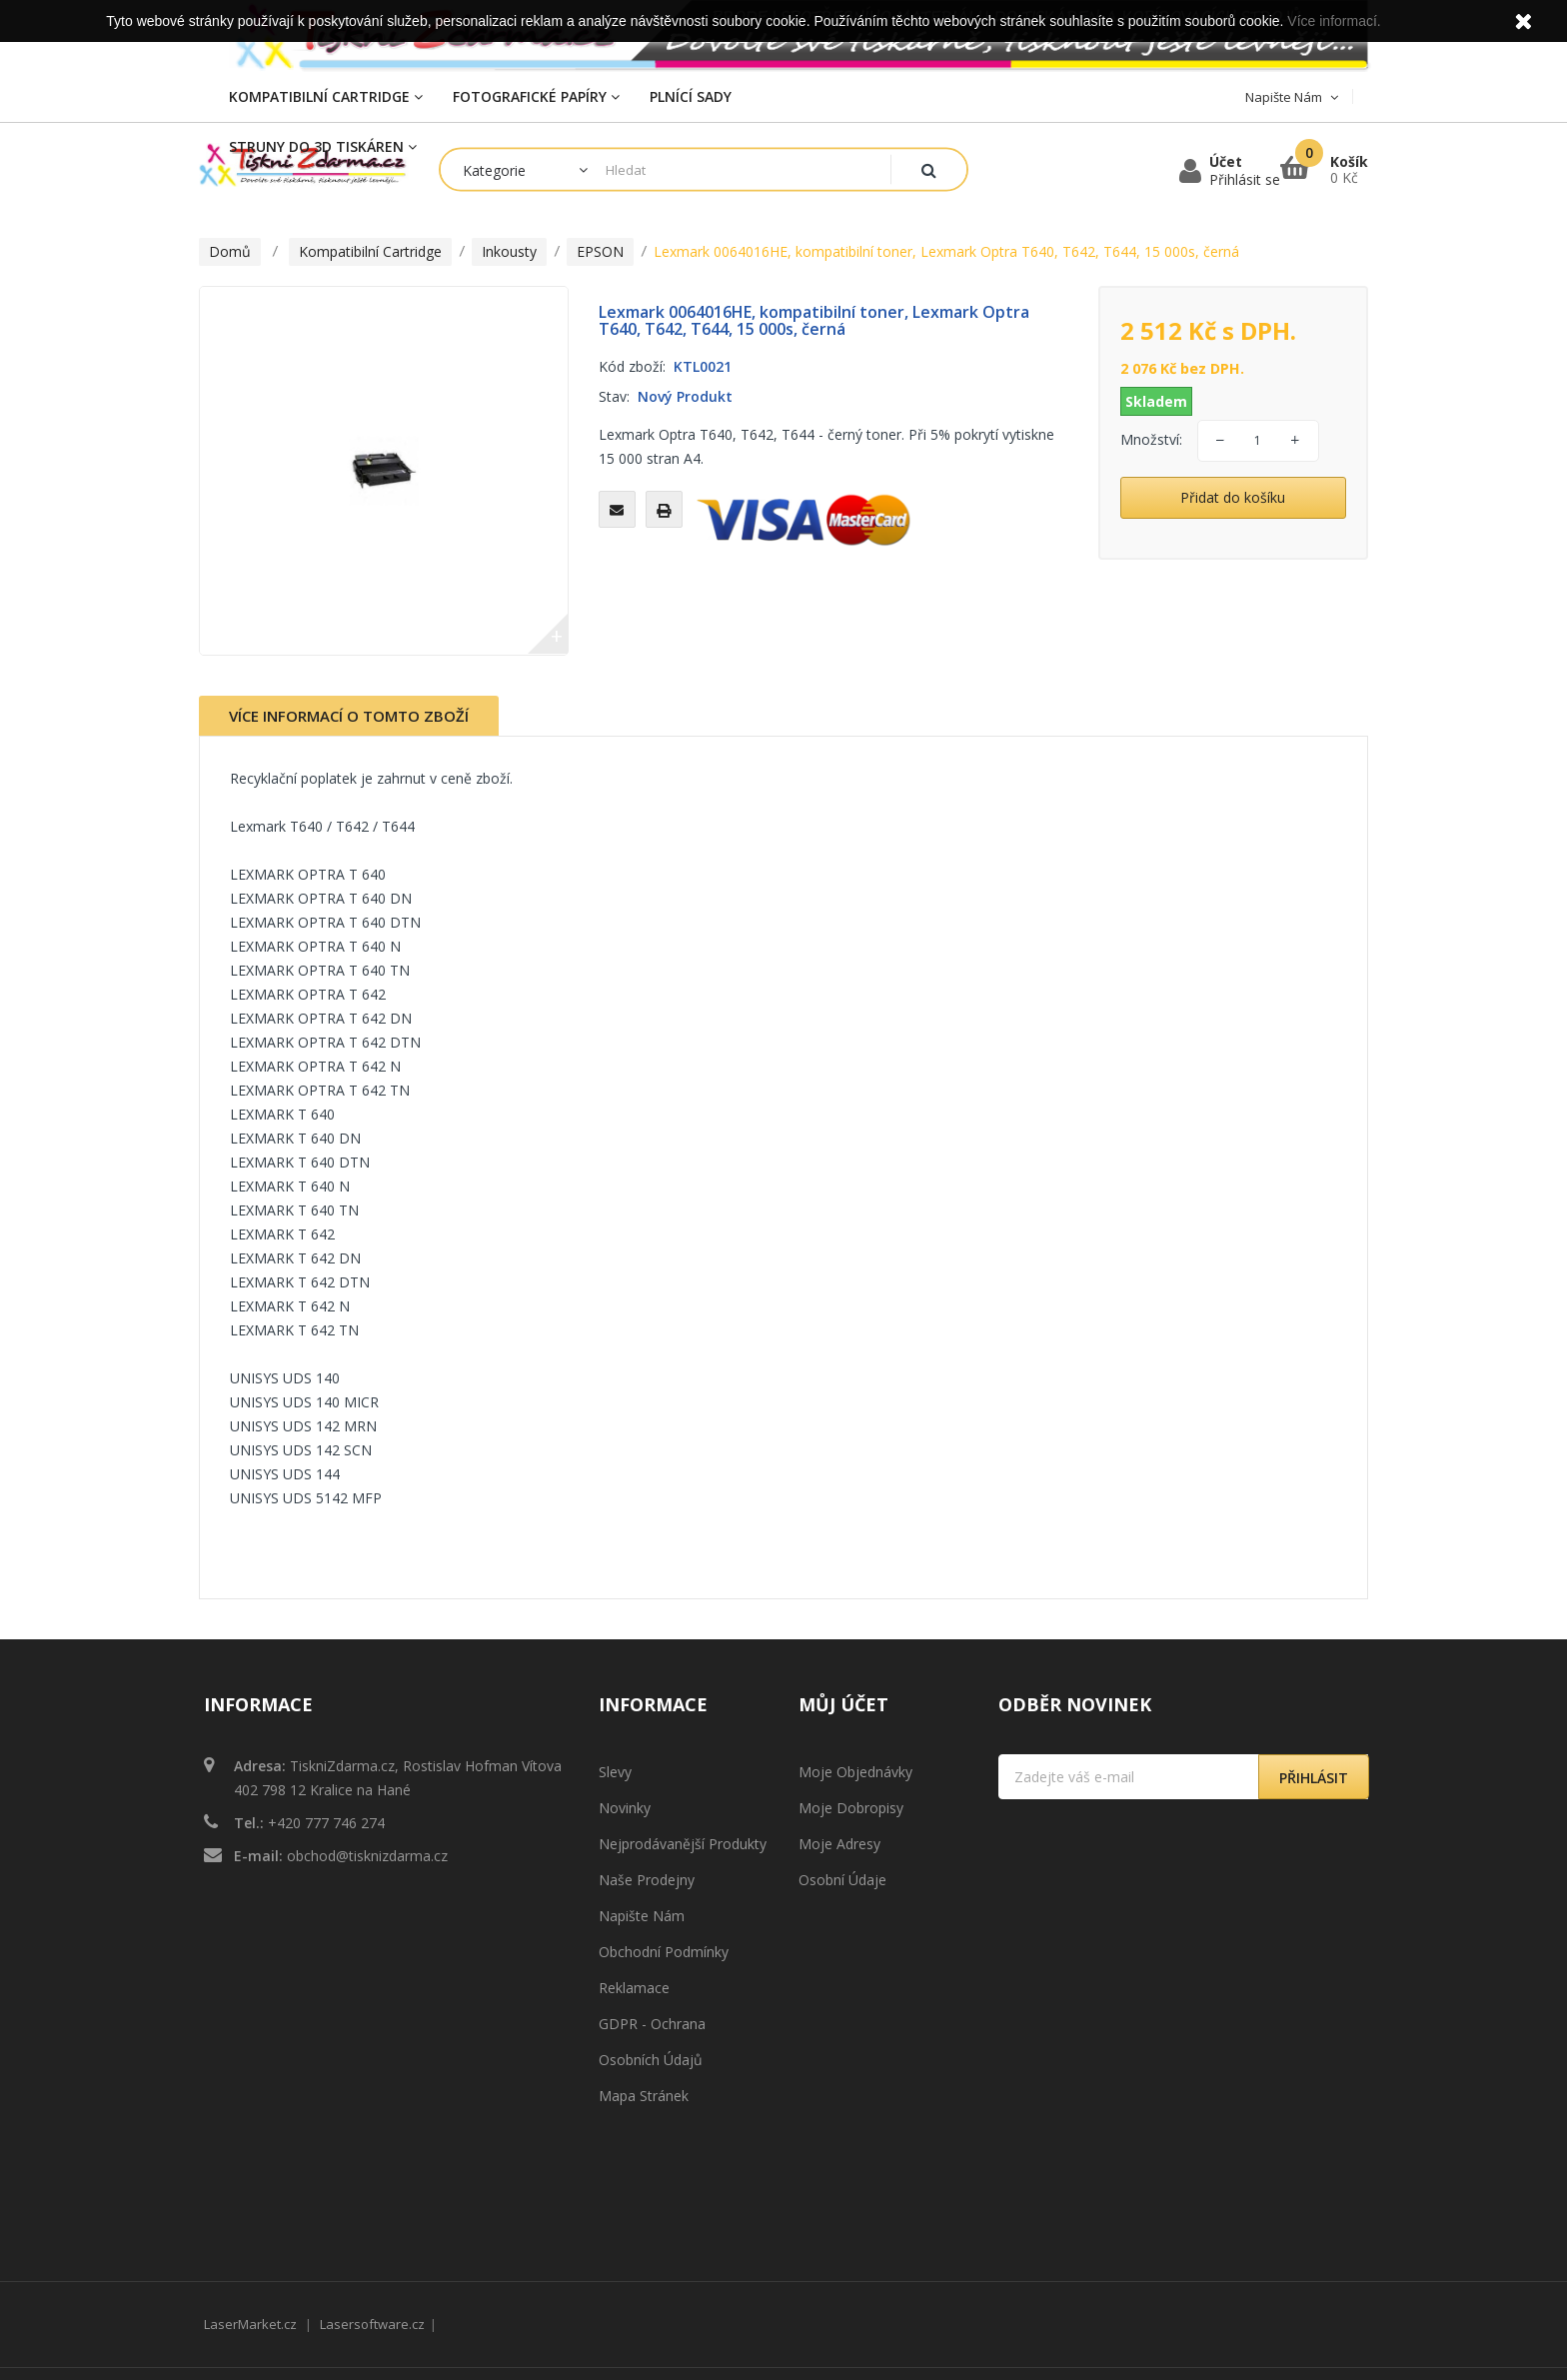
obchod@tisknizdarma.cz (367, 1855)
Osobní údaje (842, 1879)
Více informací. (1333, 21)
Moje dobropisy (850, 1807)
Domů (230, 251)
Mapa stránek (644, 2095)
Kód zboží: (632, 366)
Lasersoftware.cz (372, 2216)
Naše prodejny (647, 1879)
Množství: (1151, 439)
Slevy (615, 1771)
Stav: (614, 396)
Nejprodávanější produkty (683, 1843)
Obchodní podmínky (664, 1951)
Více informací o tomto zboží (349, 716)
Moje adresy (839, 1843)
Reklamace (634, 1987)
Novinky (625, 1807)
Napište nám (642, 1915)
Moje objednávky (855, 1771)
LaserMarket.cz (250, 2216)
